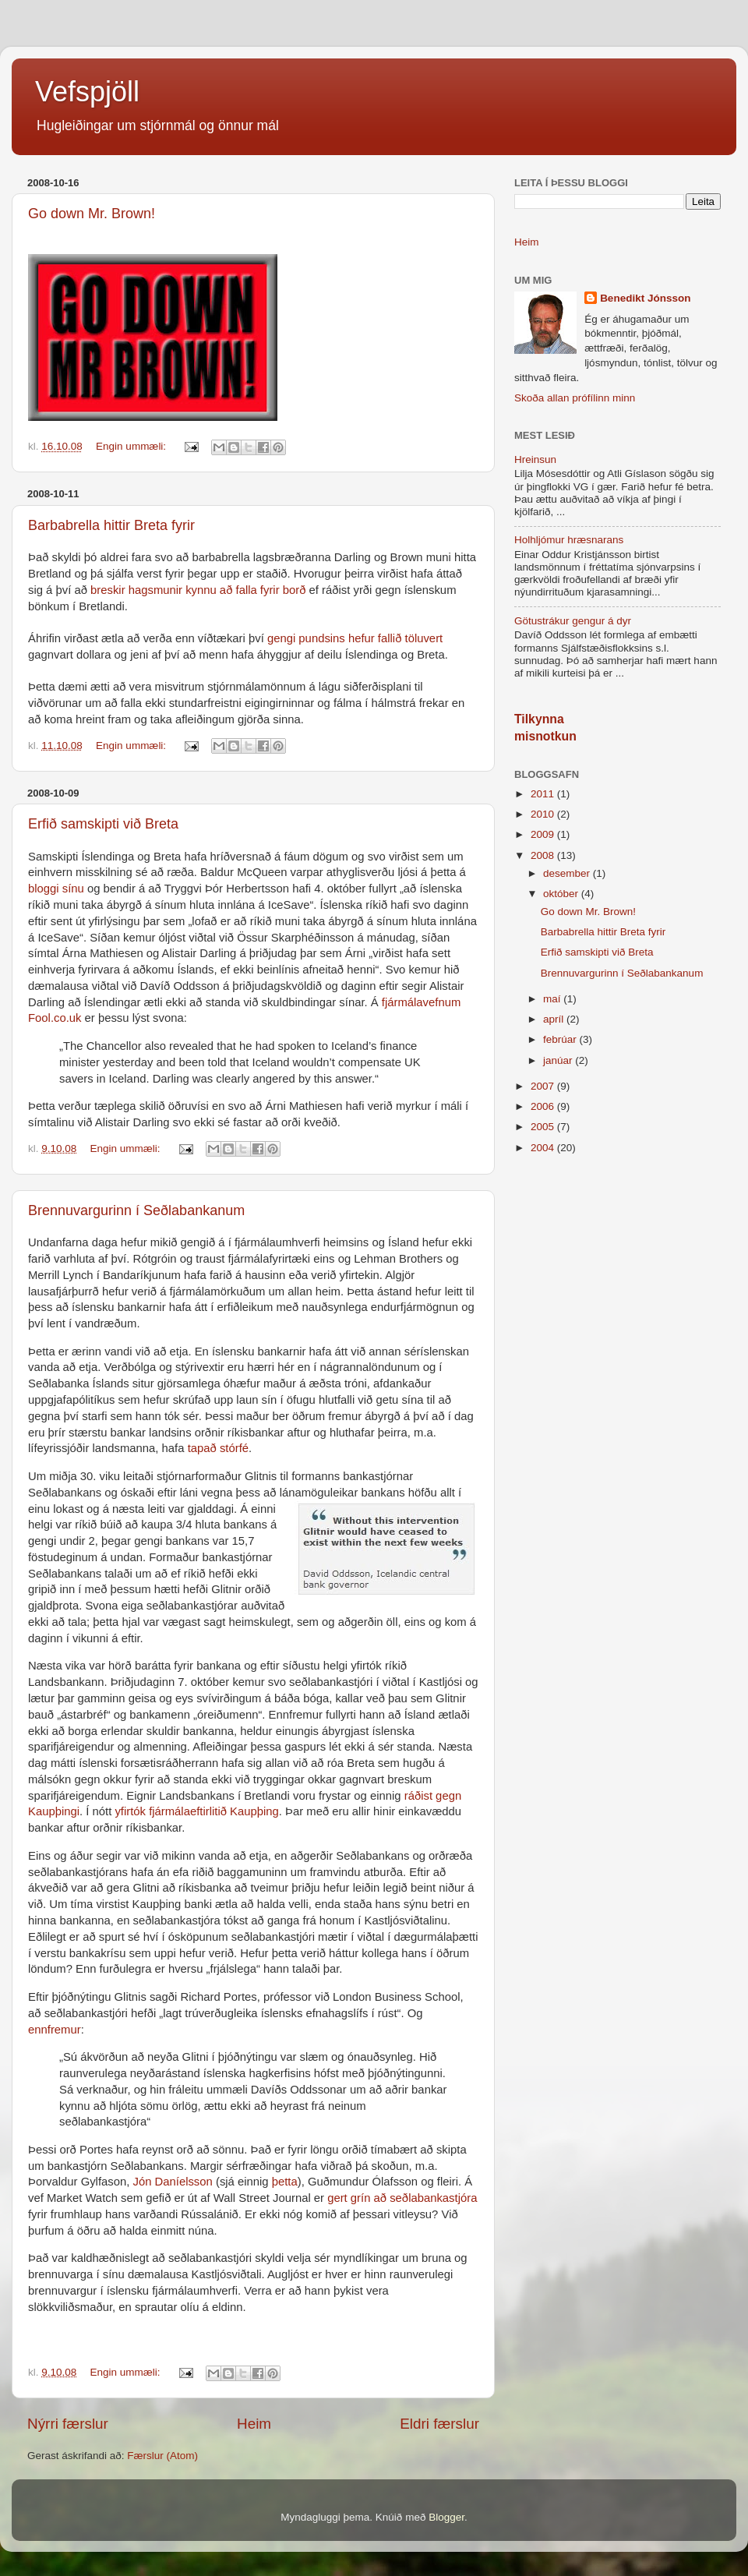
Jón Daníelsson (172, 2181)
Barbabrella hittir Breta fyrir (111, 525)
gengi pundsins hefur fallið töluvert (355, 638)
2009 (544, 834)
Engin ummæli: (132, 446)
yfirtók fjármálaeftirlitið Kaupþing (196, 1811)
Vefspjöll (87, 92)
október (562, 893)
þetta (285, 2181)
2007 (544, 1086)
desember (568, 873)
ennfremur (54, 2029)
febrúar (561, 1039)
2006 (544, 1106)
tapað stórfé (218, 1448)
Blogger (446, 2517)
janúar (559, 1060)
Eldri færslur (439, 2423)
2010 (544, 814)
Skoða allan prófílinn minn (574, 398)
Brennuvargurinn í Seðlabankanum (136, 1210)
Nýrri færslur (67, 2423)
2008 (544, 855)
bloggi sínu (56, 888)
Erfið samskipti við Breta (103, 824)
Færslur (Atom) (162, 2455)
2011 (544, 794)
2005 (544, 1127)
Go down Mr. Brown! (91, 213)
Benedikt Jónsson (645, 298)
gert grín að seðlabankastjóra (402, 2198)
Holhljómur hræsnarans (568, 540)
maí (553, 999)
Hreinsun (535, 459)
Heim (254, 2423)
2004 (544, 1148)
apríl (554, 1019)
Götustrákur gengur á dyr (572, 621)
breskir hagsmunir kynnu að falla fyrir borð (197, 590)
